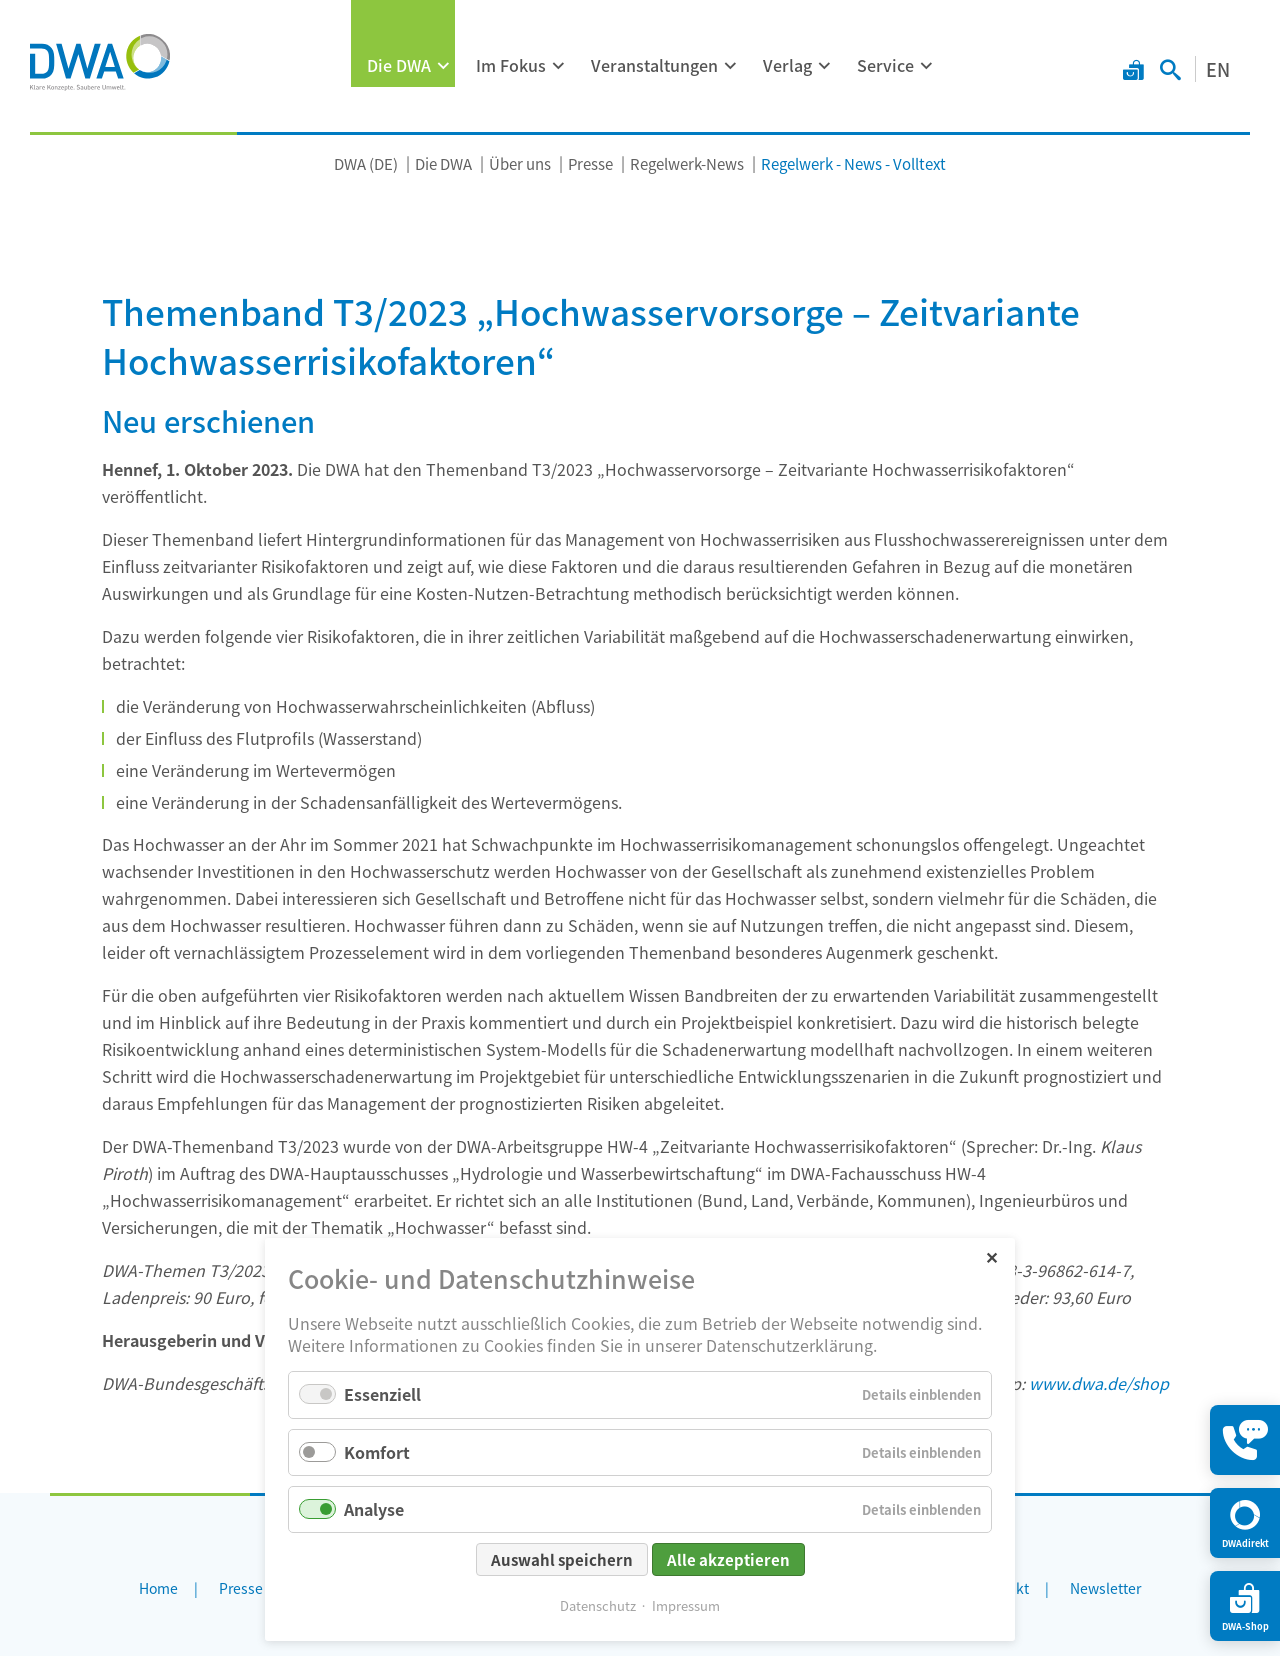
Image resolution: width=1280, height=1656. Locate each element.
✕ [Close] (991, 1256)
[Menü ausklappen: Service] (927, 66)
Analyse (374, 1509)
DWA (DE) (366, 163)
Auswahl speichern (562, 1559)
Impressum (686, 1605)
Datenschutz (598, 1605)
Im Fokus (511, 65)
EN (1218, 69)
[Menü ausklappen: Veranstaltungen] (731, 66)
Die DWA (399, 65)
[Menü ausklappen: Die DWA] (444, 66)
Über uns (520, 163)
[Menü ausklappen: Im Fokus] (559, 66)
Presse (590, 163)
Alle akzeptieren (728, 1559)
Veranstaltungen (654, 65)
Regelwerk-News (687, 163)
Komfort (377, 1452)
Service (885, 65)
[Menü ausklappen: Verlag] (825, 66)
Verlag (787, 65)
